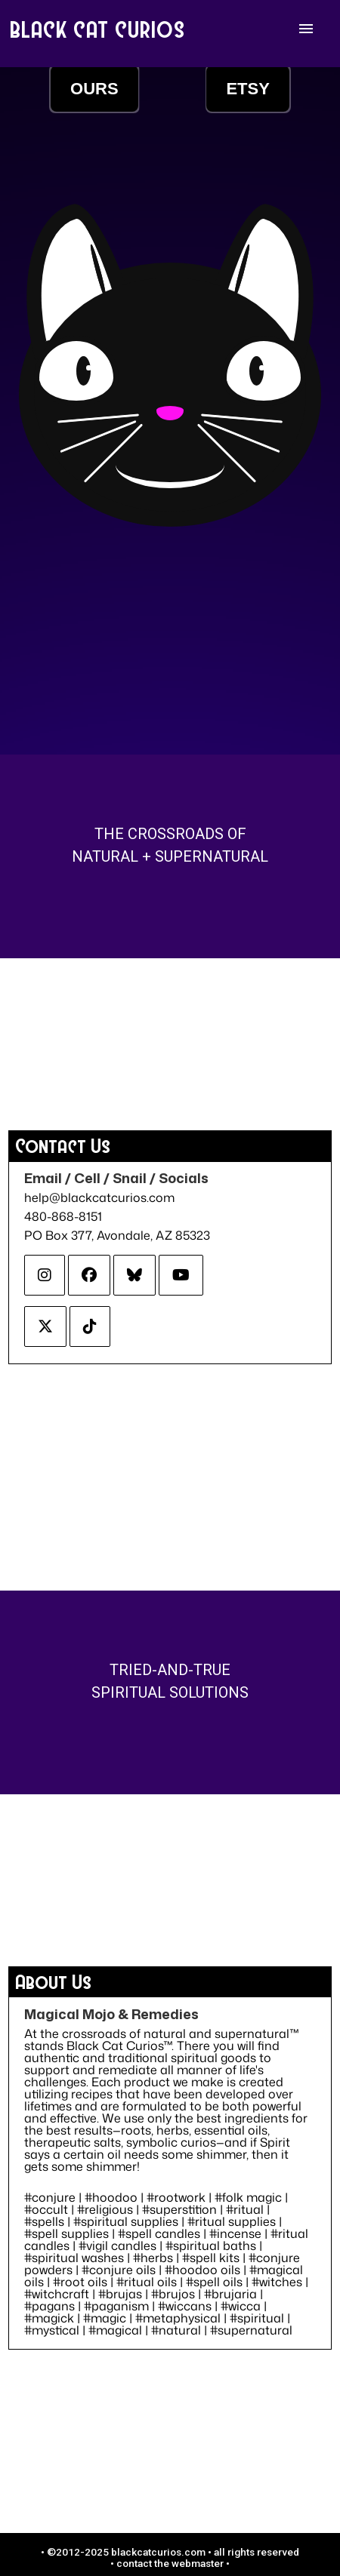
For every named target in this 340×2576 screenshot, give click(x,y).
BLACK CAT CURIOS (98, 28)
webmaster (198, 2563)
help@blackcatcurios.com (99, 1197)
